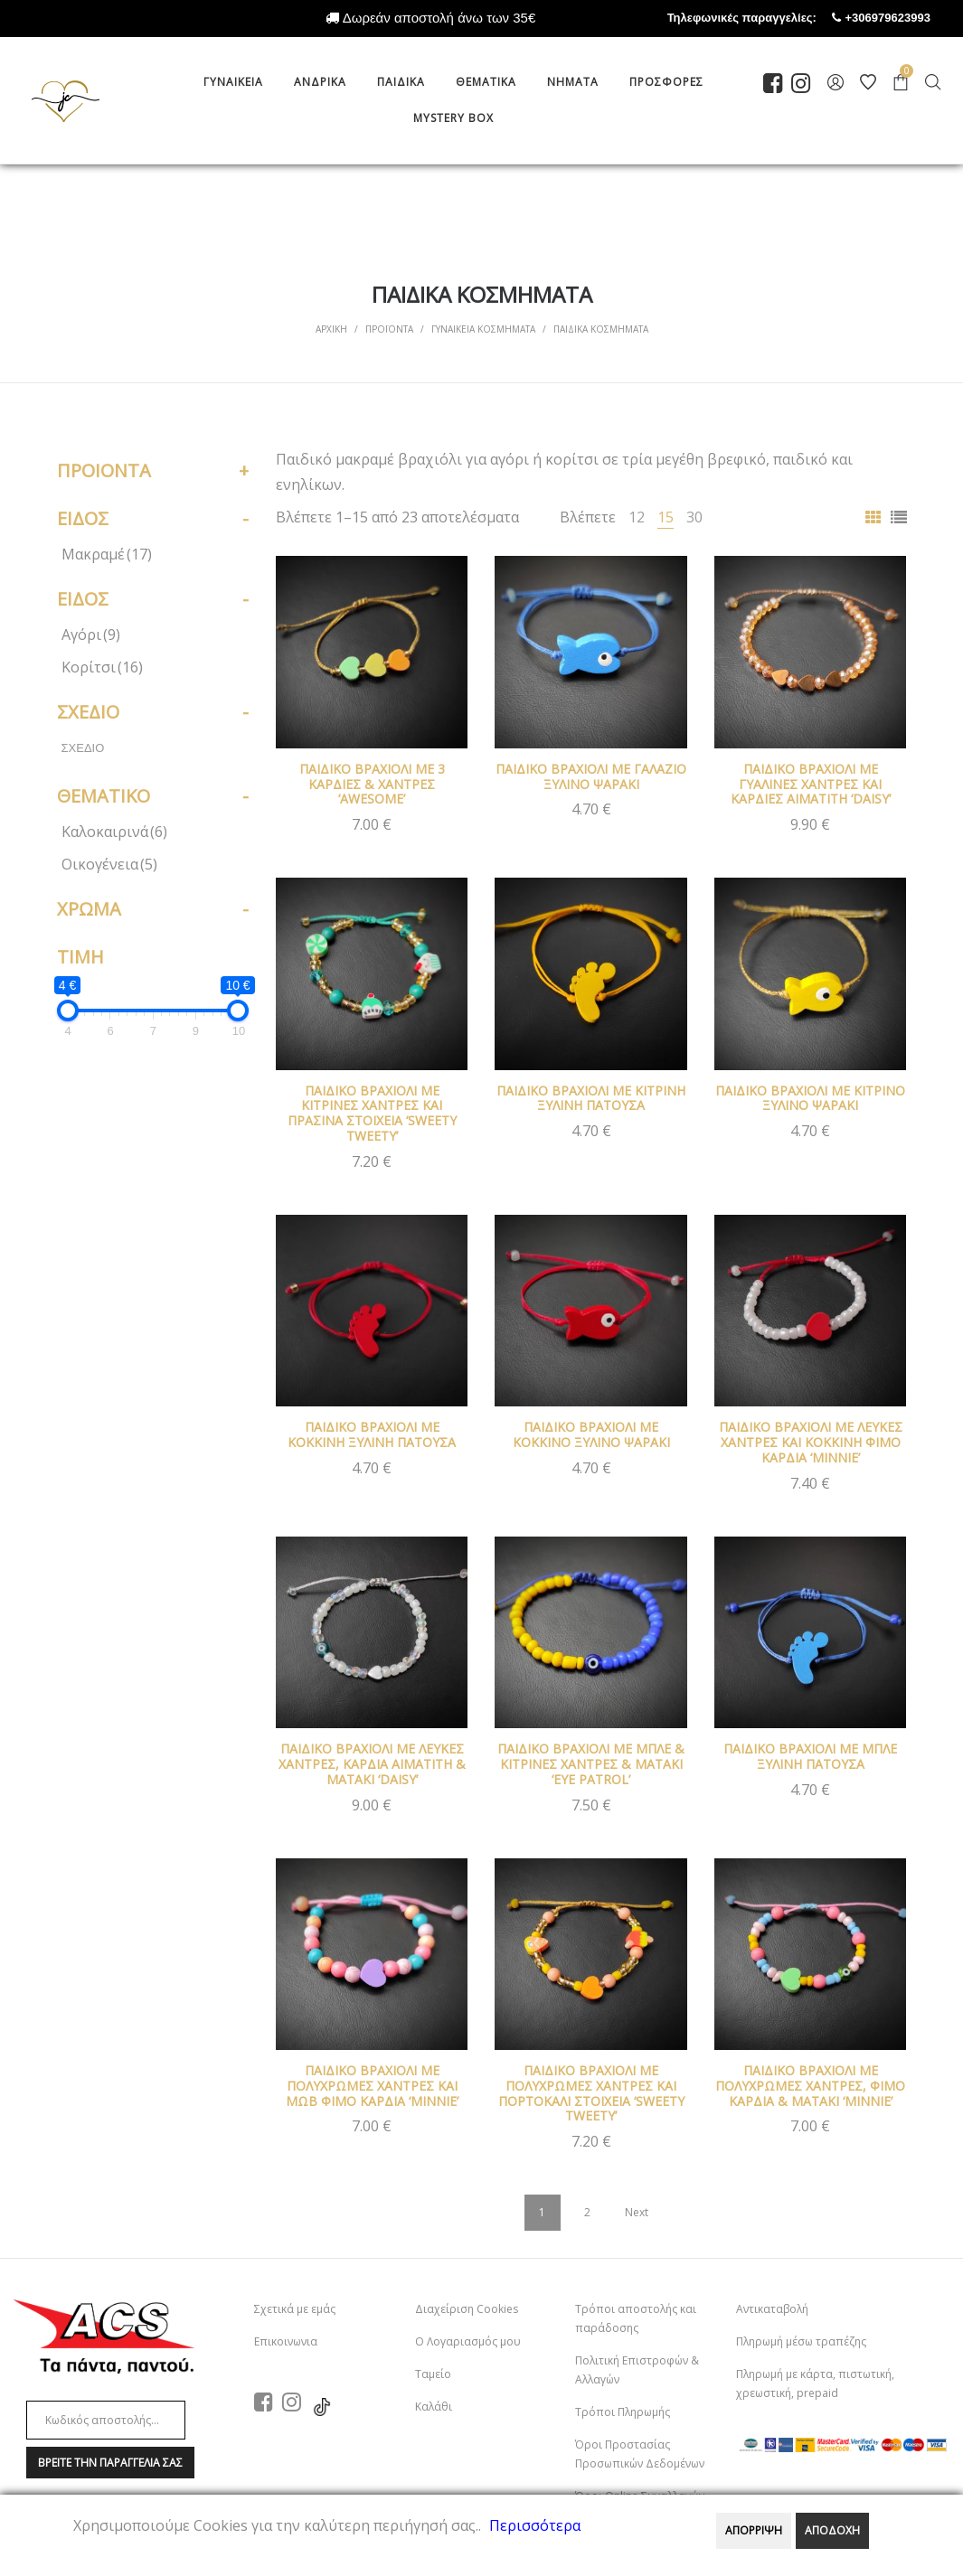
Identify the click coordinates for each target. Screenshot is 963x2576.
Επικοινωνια (285, 2341)
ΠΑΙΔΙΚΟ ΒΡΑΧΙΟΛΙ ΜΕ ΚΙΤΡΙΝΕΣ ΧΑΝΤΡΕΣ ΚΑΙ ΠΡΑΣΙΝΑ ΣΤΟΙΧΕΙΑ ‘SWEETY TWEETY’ (372, 1113)
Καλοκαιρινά (114, 831)
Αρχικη (331, 329)
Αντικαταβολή (772, 2309)
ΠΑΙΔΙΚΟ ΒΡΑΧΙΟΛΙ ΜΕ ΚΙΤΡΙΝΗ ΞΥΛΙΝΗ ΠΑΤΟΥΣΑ (590, 1098)
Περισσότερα (535, 2525)
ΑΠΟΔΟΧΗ (832, 2530)
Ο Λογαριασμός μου (468, 2341)
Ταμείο (433, 2374)
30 (694, 517)
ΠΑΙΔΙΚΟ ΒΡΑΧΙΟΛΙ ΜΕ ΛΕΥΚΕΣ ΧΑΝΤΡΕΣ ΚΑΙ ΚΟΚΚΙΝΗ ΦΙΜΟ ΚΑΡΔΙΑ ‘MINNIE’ (810, 1442)
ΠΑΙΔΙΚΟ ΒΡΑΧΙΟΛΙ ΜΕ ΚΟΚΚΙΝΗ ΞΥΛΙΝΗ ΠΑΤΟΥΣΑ (372, 1434)
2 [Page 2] (587, 2212)
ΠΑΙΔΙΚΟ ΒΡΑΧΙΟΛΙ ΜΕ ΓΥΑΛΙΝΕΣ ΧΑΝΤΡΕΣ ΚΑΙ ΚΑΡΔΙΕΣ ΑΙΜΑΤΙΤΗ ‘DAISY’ (811, 784)
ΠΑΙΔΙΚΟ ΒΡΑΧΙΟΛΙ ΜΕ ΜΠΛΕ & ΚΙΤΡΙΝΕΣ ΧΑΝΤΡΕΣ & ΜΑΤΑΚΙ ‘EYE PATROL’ (590, 1764)
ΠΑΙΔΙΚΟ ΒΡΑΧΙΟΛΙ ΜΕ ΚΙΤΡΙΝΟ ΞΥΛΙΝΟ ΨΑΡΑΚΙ (810, 1098)
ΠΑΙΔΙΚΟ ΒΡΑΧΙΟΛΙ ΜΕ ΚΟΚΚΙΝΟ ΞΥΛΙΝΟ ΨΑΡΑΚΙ (591, 1434)
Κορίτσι (102, 667)
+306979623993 (904, 17)
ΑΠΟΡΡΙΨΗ (753, 2530)
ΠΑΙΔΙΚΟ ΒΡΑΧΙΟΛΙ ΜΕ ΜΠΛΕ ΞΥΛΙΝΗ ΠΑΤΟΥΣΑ (810, 1756)
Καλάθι (433, 2406)
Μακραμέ (106, 554)
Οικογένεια (109, 864)
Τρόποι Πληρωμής (622, 2412)
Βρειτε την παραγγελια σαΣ (110, 2462)
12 (636, 517)
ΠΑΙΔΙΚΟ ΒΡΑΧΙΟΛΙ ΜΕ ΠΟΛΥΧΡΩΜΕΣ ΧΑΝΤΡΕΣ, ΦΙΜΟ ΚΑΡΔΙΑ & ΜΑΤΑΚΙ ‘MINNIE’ (810, 2086)
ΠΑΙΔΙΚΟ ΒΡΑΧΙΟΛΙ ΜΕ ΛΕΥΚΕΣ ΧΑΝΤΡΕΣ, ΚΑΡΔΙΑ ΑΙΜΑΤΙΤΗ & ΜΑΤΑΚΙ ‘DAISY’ (372, 1764)
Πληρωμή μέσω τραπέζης (801, 2341)
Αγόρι (90, 634)
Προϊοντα (389, 329)
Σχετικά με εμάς (294, 2309)
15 (665, 517)
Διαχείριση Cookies (466, 2309)
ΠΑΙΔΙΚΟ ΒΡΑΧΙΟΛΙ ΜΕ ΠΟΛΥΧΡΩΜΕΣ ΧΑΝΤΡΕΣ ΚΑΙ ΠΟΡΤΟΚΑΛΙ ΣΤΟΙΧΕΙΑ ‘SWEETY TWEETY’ (591, 2093)
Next (636, 2212)
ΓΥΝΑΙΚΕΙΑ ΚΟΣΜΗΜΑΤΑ (483, 329)
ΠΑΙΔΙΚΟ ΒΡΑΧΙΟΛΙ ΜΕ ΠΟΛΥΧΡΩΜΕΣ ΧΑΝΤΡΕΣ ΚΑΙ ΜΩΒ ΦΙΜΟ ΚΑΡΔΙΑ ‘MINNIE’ (372, 2086)
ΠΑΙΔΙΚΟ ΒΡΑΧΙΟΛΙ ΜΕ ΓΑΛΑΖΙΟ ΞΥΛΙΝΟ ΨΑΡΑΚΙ (591, 776)
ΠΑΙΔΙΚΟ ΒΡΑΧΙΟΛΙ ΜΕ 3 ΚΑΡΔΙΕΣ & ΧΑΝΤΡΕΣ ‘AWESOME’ (372, 784)
